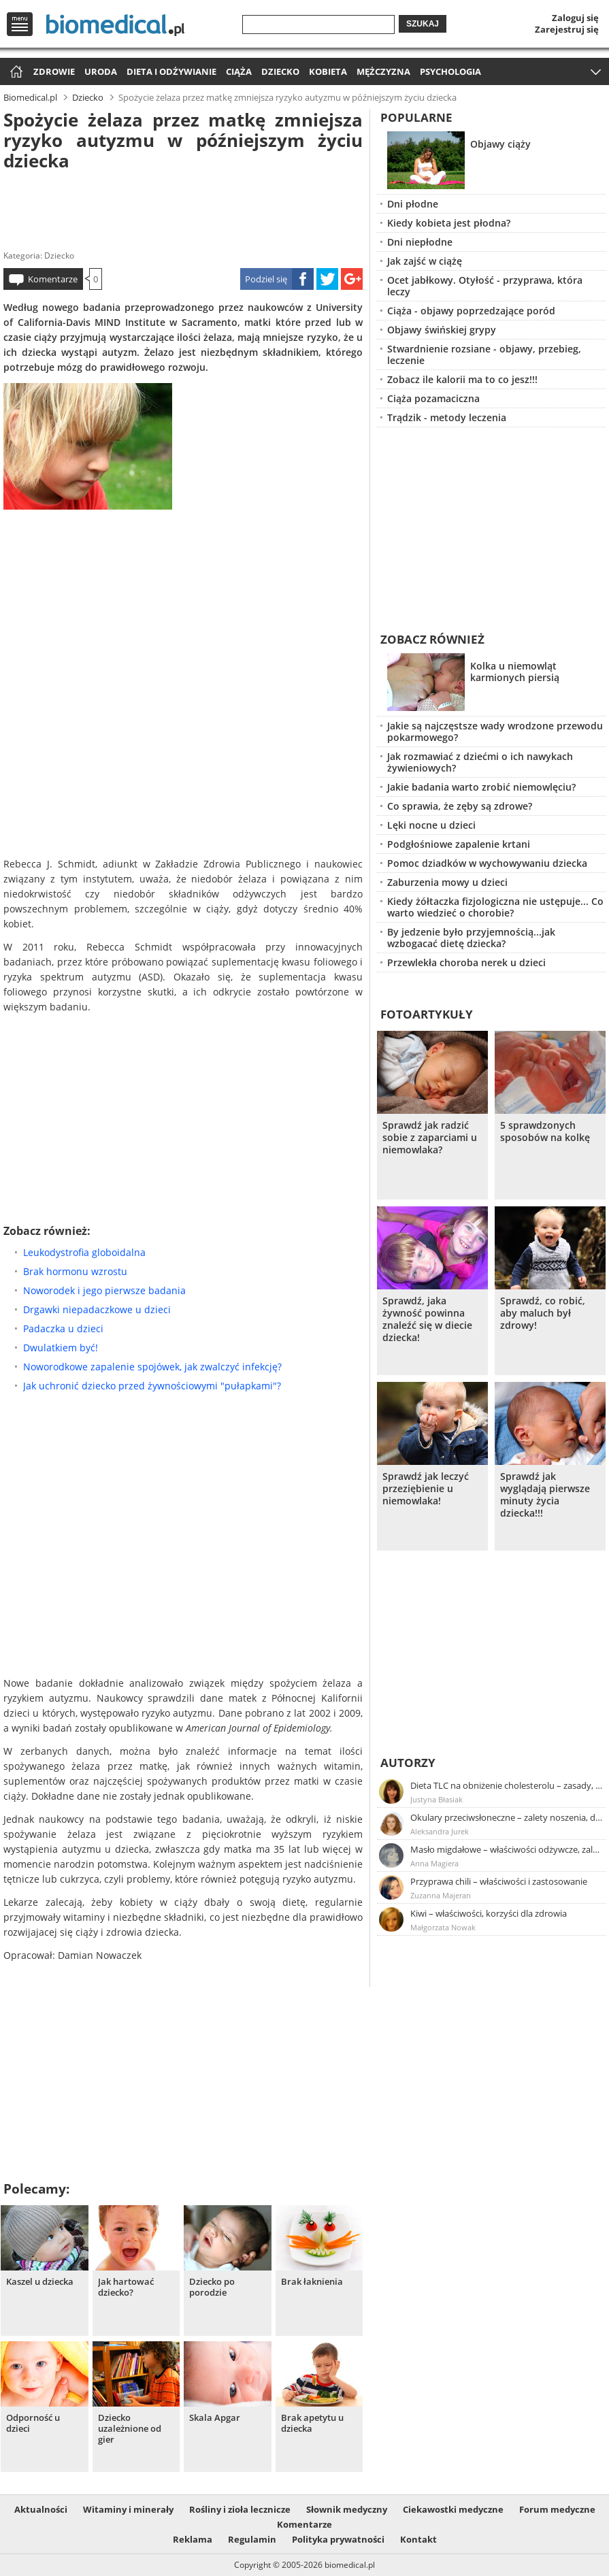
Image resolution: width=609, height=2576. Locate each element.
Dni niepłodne (419, 241)
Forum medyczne (557, 2509)
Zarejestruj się (567, 29)
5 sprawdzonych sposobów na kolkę (545, 1131)
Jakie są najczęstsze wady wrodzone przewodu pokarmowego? (495, 731)
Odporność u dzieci (33, 2423)
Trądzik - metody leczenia (446, 417)
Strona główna (14, 72)
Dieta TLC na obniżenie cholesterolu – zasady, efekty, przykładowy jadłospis (507, 1785)
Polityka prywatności (338, 2539)
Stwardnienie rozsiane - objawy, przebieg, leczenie (484, 354)
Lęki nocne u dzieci (431, 825)
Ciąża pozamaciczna (433, 398)
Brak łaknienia (312, 2282)
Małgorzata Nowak (443, 1927)
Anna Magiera (434, 1863)
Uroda (100, 71)
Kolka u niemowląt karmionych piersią (514, 671)
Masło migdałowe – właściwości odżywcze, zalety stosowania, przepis (507, 1849)
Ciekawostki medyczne (453, 2509)
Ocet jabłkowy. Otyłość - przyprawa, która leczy (484, 286)
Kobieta (328, 71)
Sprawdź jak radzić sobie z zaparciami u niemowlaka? (429, 1137)
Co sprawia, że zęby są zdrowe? (459, 805)
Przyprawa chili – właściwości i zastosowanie (498, 1881)
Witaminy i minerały (128, 2509)
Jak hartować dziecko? (126, 2287)
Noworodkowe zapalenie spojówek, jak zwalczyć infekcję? (152, 1366)
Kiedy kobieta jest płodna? (448, 222)
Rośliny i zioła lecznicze (240, 2509)
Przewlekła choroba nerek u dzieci (466, 962)
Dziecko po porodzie (212, 2287)
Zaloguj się (575, 18)
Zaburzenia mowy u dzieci (447, 882)
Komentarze (53, 279)
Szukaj (422, 24)
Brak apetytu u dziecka (312, 2423)
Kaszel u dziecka (39, 2282)
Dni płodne (412, 203)
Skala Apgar (214, 2418)
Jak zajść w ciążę (424, 260)
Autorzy (407, 1762)
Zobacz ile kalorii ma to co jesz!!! (462, 379)
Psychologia (450, 71)
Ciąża (239, 71)
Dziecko (280, 71)
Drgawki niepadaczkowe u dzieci (97, 1309)
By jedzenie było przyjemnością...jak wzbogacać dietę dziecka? (471, 937)
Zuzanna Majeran (440, 1895)
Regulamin (252, 2539)
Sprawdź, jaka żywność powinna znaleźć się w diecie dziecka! (427, 1319)
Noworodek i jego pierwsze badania (104, 1290)
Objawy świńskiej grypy (441, 329)
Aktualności (40, 2509)
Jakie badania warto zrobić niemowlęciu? (481, 786)
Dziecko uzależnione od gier (129, 2428)
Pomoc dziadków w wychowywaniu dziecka (487, 863)
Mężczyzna (383, 71)
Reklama (192, 2539)
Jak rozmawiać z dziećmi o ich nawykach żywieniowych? (480, 762)
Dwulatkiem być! (60, 1347)
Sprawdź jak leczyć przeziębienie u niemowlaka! (425, 1488)
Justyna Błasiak (436, 1799)
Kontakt (418, 2539)
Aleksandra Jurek (439, 1831)
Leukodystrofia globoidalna (84, 1252)
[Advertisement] (183, 206)
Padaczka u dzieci (63, 1328)
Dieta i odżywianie (171, 71)
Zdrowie (54, 71)
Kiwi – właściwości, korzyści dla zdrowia (488, 1913)
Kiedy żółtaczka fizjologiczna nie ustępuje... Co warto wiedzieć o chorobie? (495, 907)
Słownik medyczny (346, 2509)
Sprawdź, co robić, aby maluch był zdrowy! (542, 1313)
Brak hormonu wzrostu (75, 1271)
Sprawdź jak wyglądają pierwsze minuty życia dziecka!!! (545, 1494)
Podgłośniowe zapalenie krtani (458, 844)
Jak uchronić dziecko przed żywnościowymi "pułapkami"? (152, 1385)
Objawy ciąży (500, 143)
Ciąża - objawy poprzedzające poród (471, 310)
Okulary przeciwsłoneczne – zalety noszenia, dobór (507, 1817)
